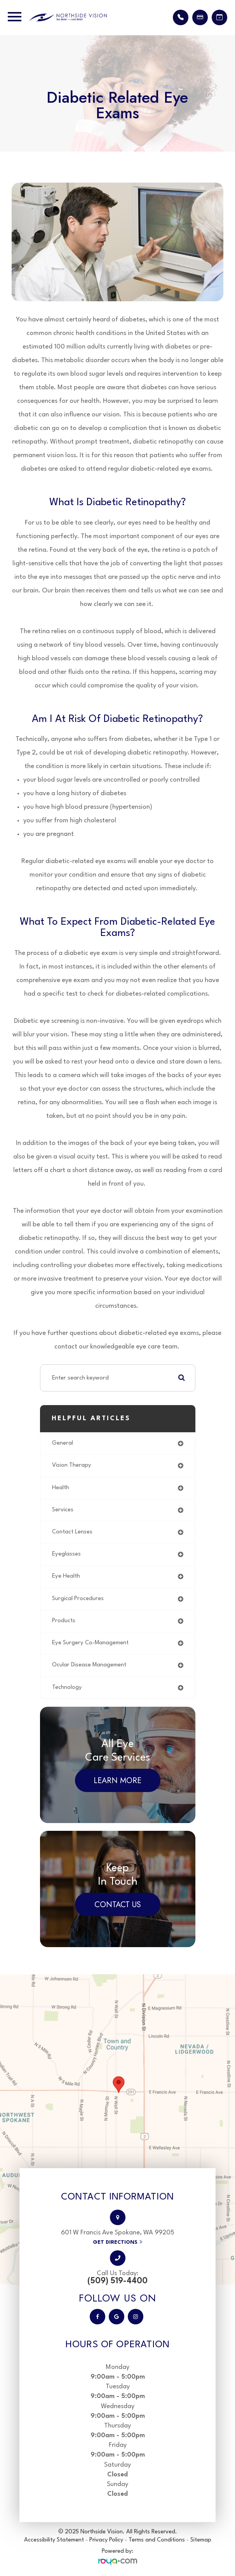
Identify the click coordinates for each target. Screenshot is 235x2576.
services (62, 1510)
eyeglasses (66, 1554)
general (62, 1443)
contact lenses (72, 1532)
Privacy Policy (106, 2540)
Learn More (117, 1780)
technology (67, 1687)
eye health (66, 1576)
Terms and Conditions (157, 2540)
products (63, 1621)
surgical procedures (78, 1599)
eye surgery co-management (90, 1643)
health (60, 1488)
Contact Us (117, 1904)
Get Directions (115, 2242)
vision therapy (71, 1465)
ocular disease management (89, 1665)
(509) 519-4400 (117, 2281)
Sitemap (200, 2540)
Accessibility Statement (54, 2540)
